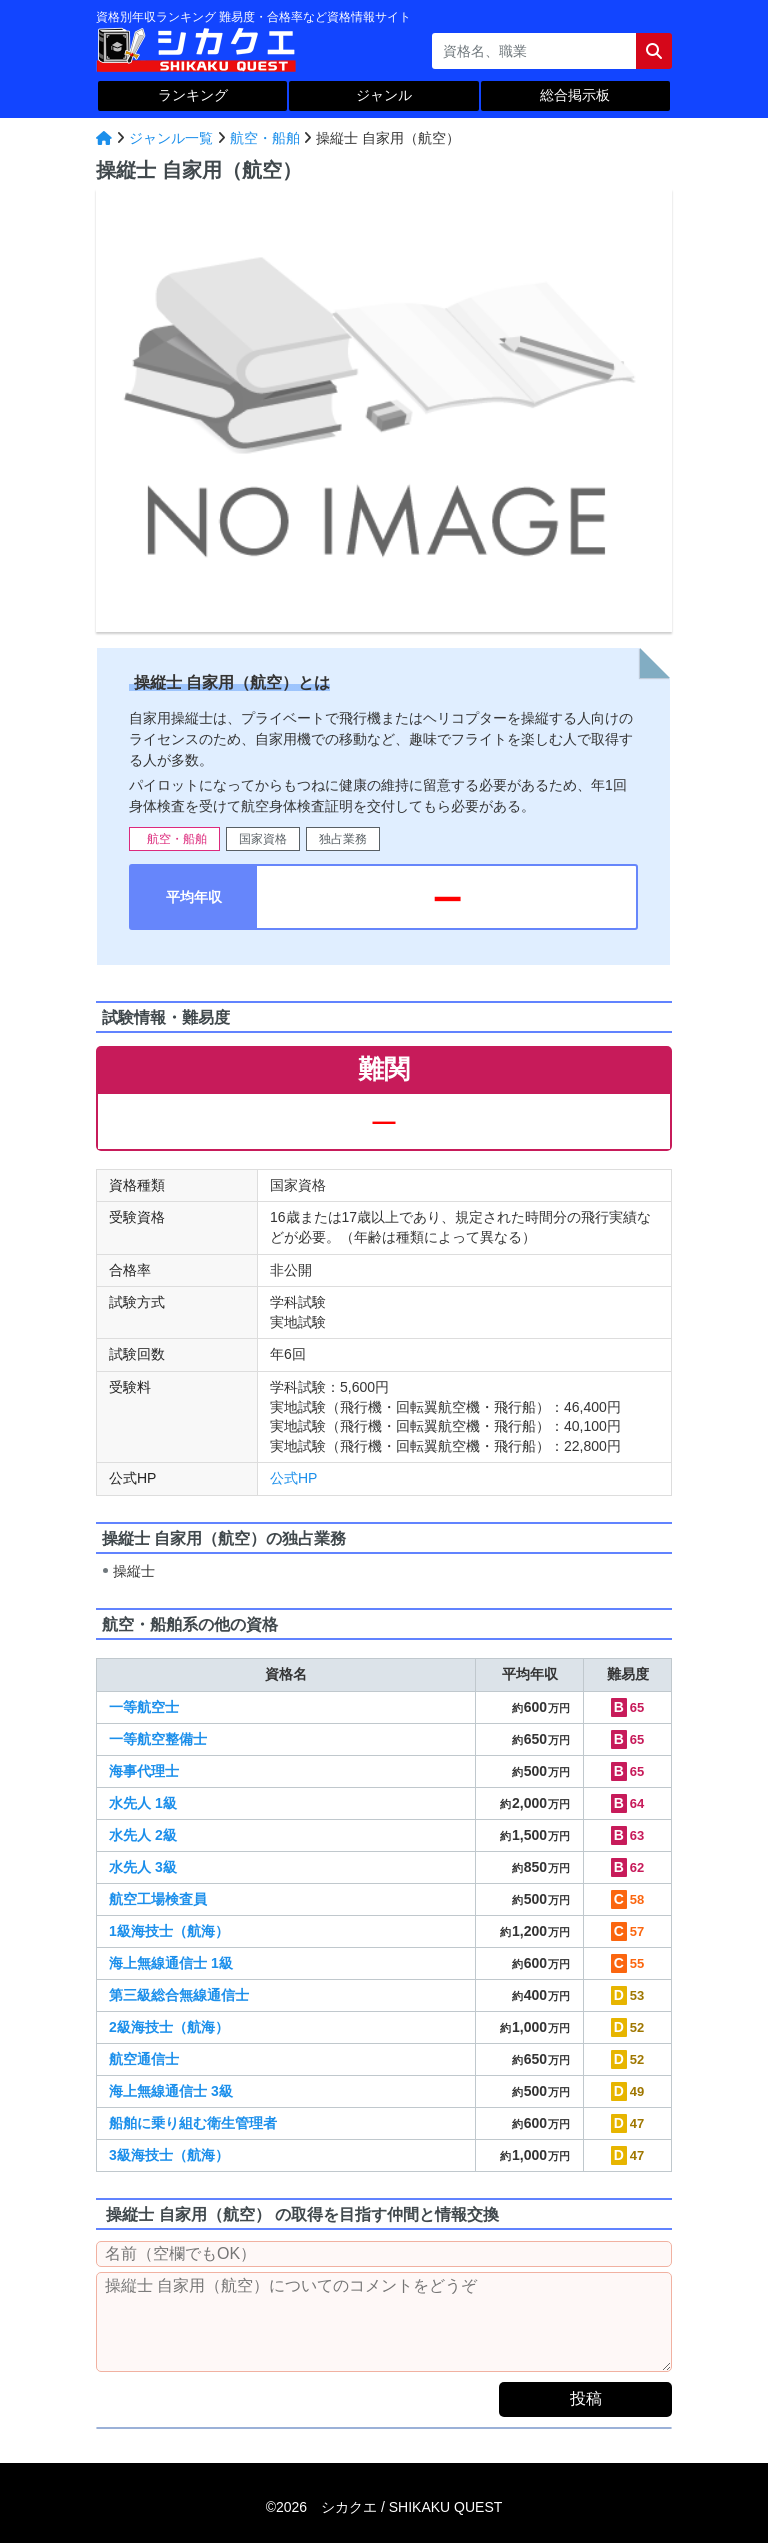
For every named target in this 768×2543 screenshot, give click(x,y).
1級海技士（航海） (169, 1931)
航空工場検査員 (158, 1899)
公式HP (293, 1478)
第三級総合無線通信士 (179, 1995)
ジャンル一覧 (171, 138)
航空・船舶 (265, 138)
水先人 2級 (143, 1835)
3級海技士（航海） (169, 2155)
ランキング (193, 95)
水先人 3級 (143, 1867)
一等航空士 (144, 1707)
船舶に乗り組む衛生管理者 (193, 2123)
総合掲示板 (575, 95)
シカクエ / (411, 2507)
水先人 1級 (143, 1803)
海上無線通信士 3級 (171, 2091)
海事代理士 (144, 1771)
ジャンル (384, 95)
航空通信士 (144, 2059)
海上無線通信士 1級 (171, 1963)
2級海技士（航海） (169, 2027)
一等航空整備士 (158, 1739)
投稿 (586, 2398)
